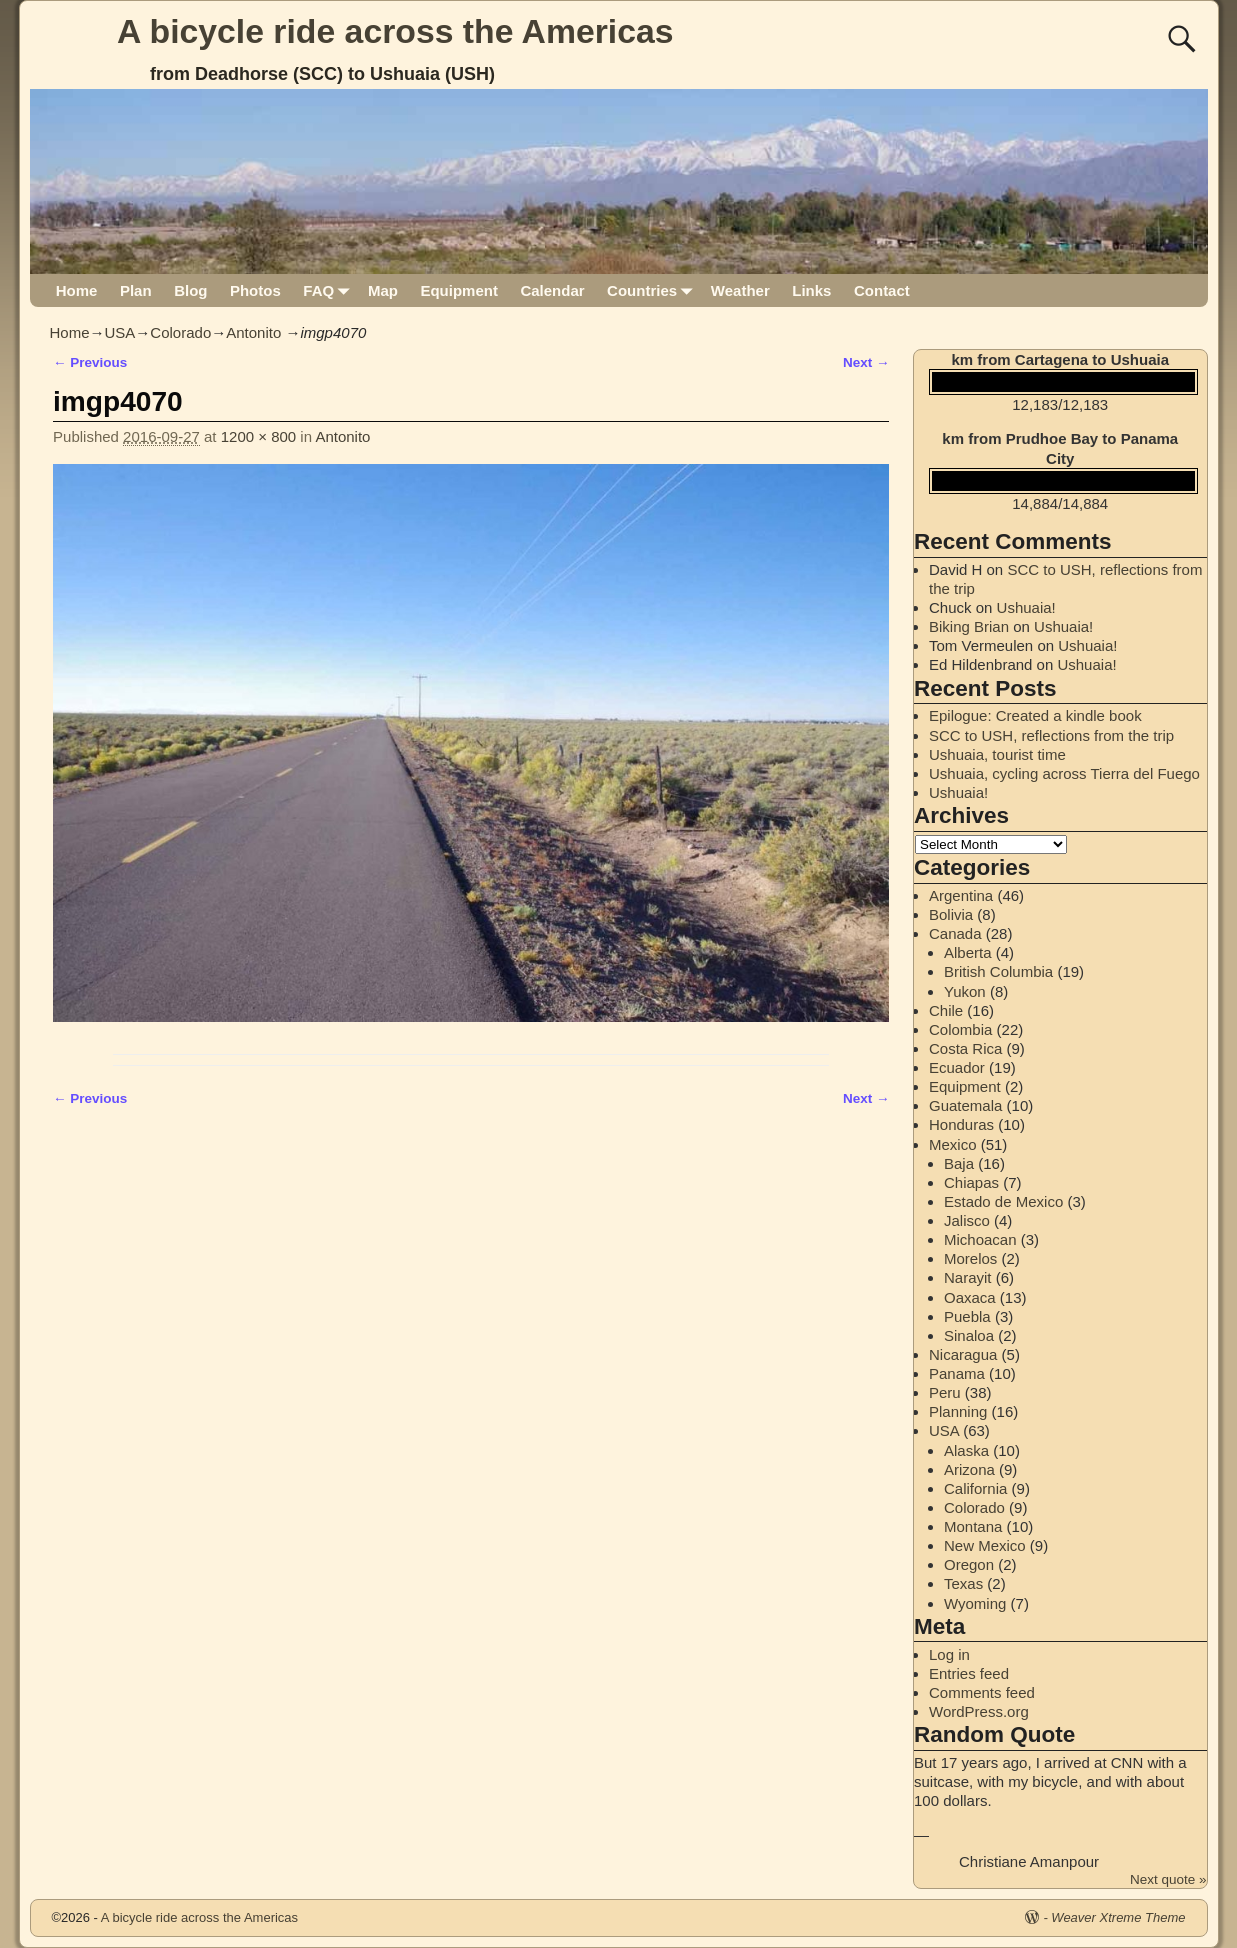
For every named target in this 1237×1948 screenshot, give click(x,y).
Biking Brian (969, 626)
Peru (945, 1392)
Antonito (253, 332)
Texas (963, 1583)
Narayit (968, 1277)
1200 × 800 (259, 436)
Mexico (953, 1144)
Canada (955, 933)
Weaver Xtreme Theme (1118, 1917)
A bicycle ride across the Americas (395, 31)
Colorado (180, 332)
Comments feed (982, 1692)
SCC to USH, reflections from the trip (1051, 735)
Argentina (961, 895)
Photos (255, 290)
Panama (957, 1373)
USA (120, 332)
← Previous (90, 362)
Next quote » (1168, 1879)
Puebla (967, 1316)
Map (383, 290)
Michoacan (980, 1239)
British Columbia (998, 971)
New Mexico (985, 1545)
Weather (740, 290)
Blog (190, 290)
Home (77, 290)
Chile (946, 1010)
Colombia (960, 1029)
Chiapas (971, 1182)
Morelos (970, 1258)
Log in (949, 1654)
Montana (973, 1526)
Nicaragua (963, 1354)
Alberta (968, 952)
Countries (653, 290)
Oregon (969, 1564)
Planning (958, 1411)
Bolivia (951, 914)
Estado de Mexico (1003, 1201)
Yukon (965, 991)
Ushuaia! (1026, 607)
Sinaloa (969, 1335)
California (975, 1488)
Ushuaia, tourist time (997, 754)
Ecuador (957, 1067)
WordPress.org (979, 1711)
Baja (959, 1163)
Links (811, 290)
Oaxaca (970, 1297)
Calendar (552, 290)
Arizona (969, 1469)
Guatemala (965, 1105)
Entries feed (969, 1673)
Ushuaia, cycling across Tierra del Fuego (1064, 773)
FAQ (329, 290)
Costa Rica (965, 1048)
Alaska (966, 1450)
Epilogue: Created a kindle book (1035, 715)
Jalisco (967, 1220)
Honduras (961, 1124)
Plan (136, 290)
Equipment (459, 290)
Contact (882, 290)
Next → (866, 362)
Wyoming (975, 1603)
